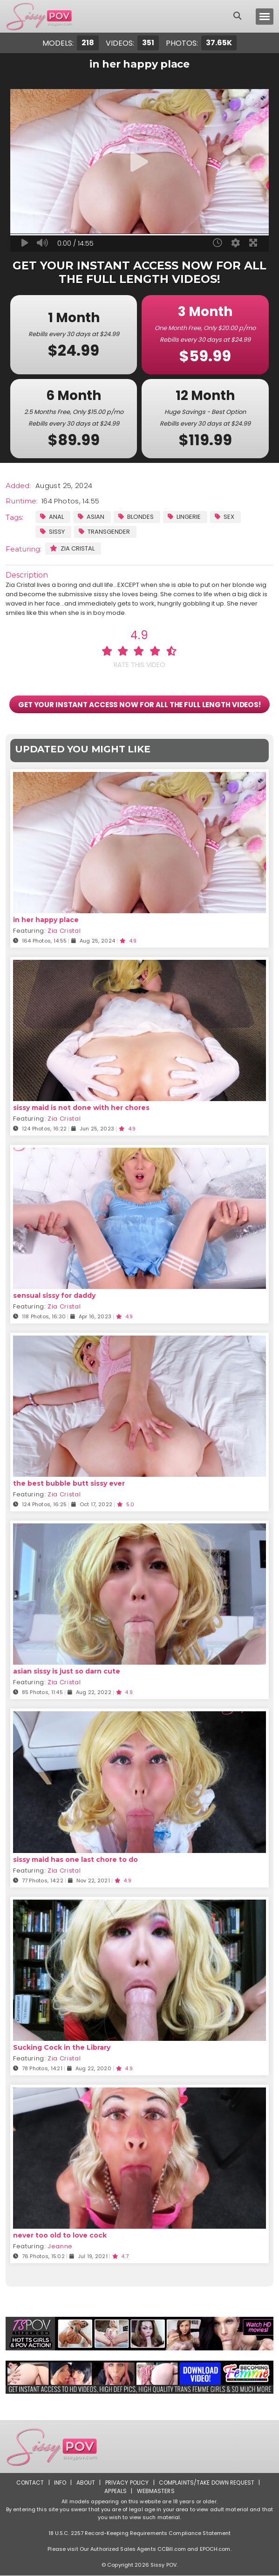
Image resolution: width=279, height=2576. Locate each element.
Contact (30, 2483)
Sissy (52, 531)
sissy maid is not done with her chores (81, 1107)
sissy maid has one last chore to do (75, 1859)
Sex (224, 516)
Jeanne (60, 2246)
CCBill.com (171, 2549)
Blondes (136, 516)
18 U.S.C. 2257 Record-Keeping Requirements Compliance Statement (139, 2533)
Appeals (115, 2491)
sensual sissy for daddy (54, 1296)
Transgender (104, 531)
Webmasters (155, 2491)
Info (60, 2483)
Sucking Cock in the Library (61, 2047)
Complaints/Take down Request (207, 2483)
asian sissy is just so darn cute (66, 1671)
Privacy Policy (127, 2483)
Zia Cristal (72, 548)
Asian (91, 516)
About (85, 2483)
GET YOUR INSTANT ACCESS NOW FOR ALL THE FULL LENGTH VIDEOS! (139, 704)
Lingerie (184, 516)
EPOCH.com (215, 2549)
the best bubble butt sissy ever (69, 1484)
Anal (52, 516)
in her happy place (46, 920)
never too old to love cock (60, 2235)
